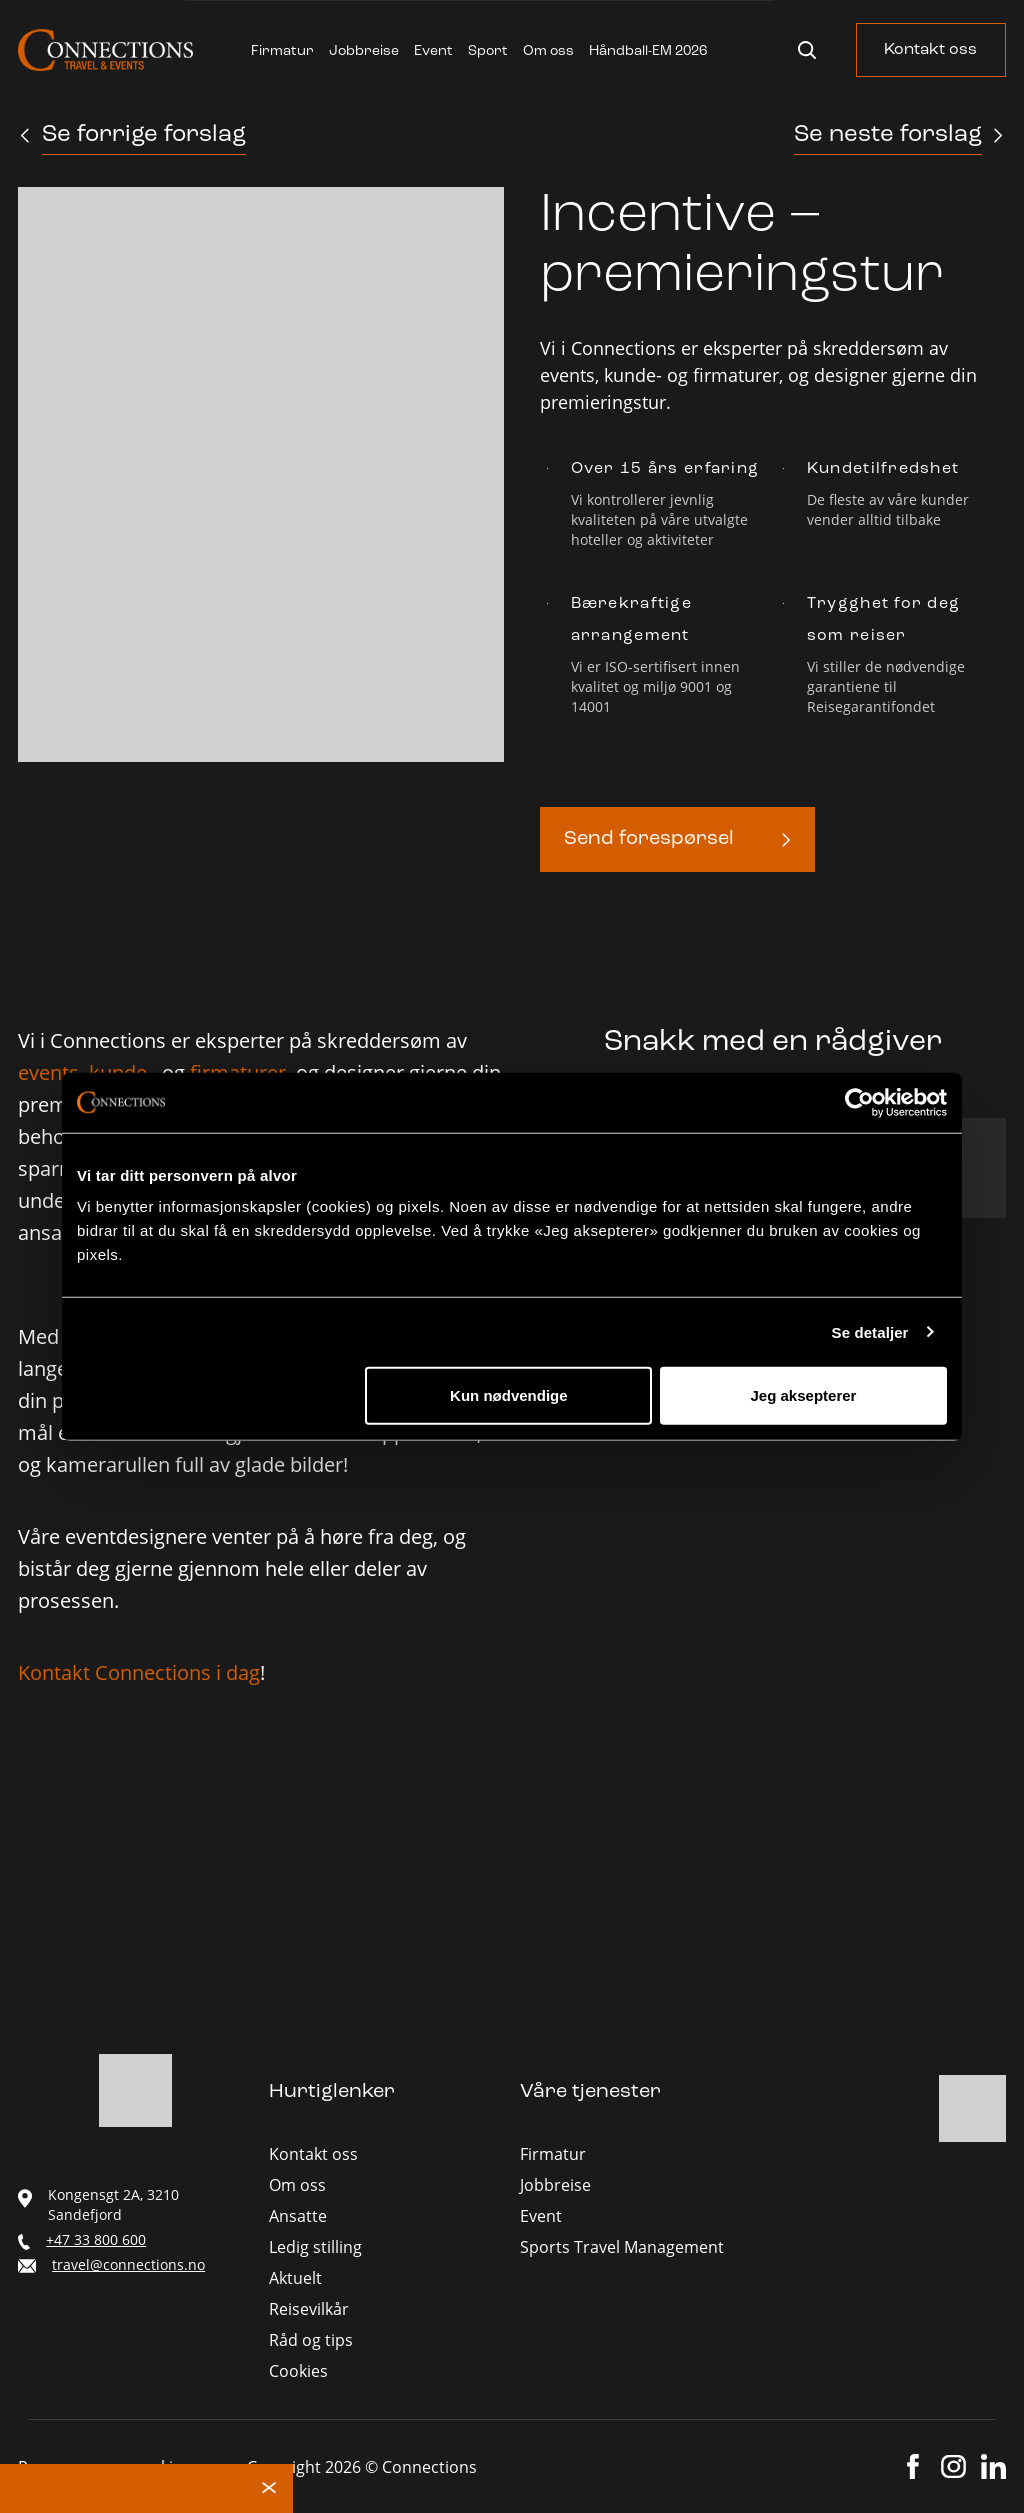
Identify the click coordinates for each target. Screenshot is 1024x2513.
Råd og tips (311, 2340)
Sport (488, 51)
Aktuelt (295, 2278)
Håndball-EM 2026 (648, 51)
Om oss (548, 51)
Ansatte (298, 2216)
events (48, 1072)
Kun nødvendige (509, 1395)
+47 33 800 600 (96, 2239)
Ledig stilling (315, 2247)
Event (433, 51)
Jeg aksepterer (804, 1395)
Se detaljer (870, 1331)
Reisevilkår (309, 2309)
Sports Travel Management (622, 2247)
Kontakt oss (930, 50)
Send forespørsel (649, 839)
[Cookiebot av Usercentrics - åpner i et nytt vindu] (859, 1102)
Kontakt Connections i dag (139, 1672)
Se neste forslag (888, 135)
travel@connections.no (128, 2264)
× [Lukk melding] (269, 2489)
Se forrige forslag (144, 135)
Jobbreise (364, 51)
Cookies (298, 2371)
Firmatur (282, 51)
